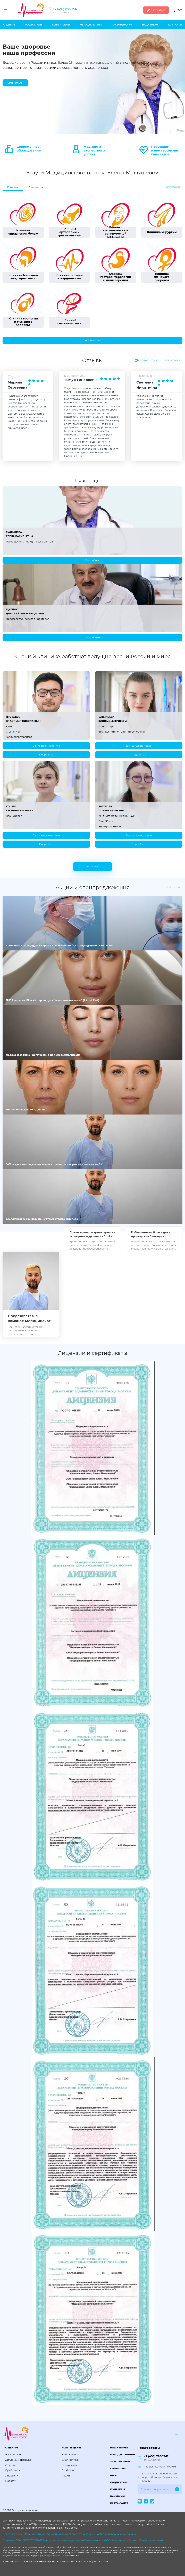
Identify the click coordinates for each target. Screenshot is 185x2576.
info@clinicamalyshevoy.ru (160, 2466)
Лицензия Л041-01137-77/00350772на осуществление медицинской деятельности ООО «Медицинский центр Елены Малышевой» (84, 2540)
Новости (10, 2480)
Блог (113, 2475)
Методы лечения (91, 24)
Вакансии (117, 2496)
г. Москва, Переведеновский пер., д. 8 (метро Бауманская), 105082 (160, 2477)
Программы (69, 2465)
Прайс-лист (12, 2470)
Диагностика (36, 187)
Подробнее (92, 560)
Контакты (175, 24)
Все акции (173, 887)
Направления (70, 2454)
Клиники (13, 187)
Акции (66, 2475)
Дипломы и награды (18, 2459)
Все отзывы (172, 360)
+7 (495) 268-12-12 (65, 9)
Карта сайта (119, 2503)
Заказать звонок (61, 13)
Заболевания (122, 24)
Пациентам (150, 24)
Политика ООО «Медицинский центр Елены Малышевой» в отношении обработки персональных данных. (69, 2534)
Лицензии (11, 2475)
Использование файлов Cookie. (58, 2527)
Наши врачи (33, 24)
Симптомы (118, 2468)
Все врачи (92, 866)
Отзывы (10, 2465)
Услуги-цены (61, 24)
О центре (9, 24)
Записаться (156, 10)
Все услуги (173, 187)
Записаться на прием (46, 745)
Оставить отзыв (146, 360)
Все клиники (93, 340)
